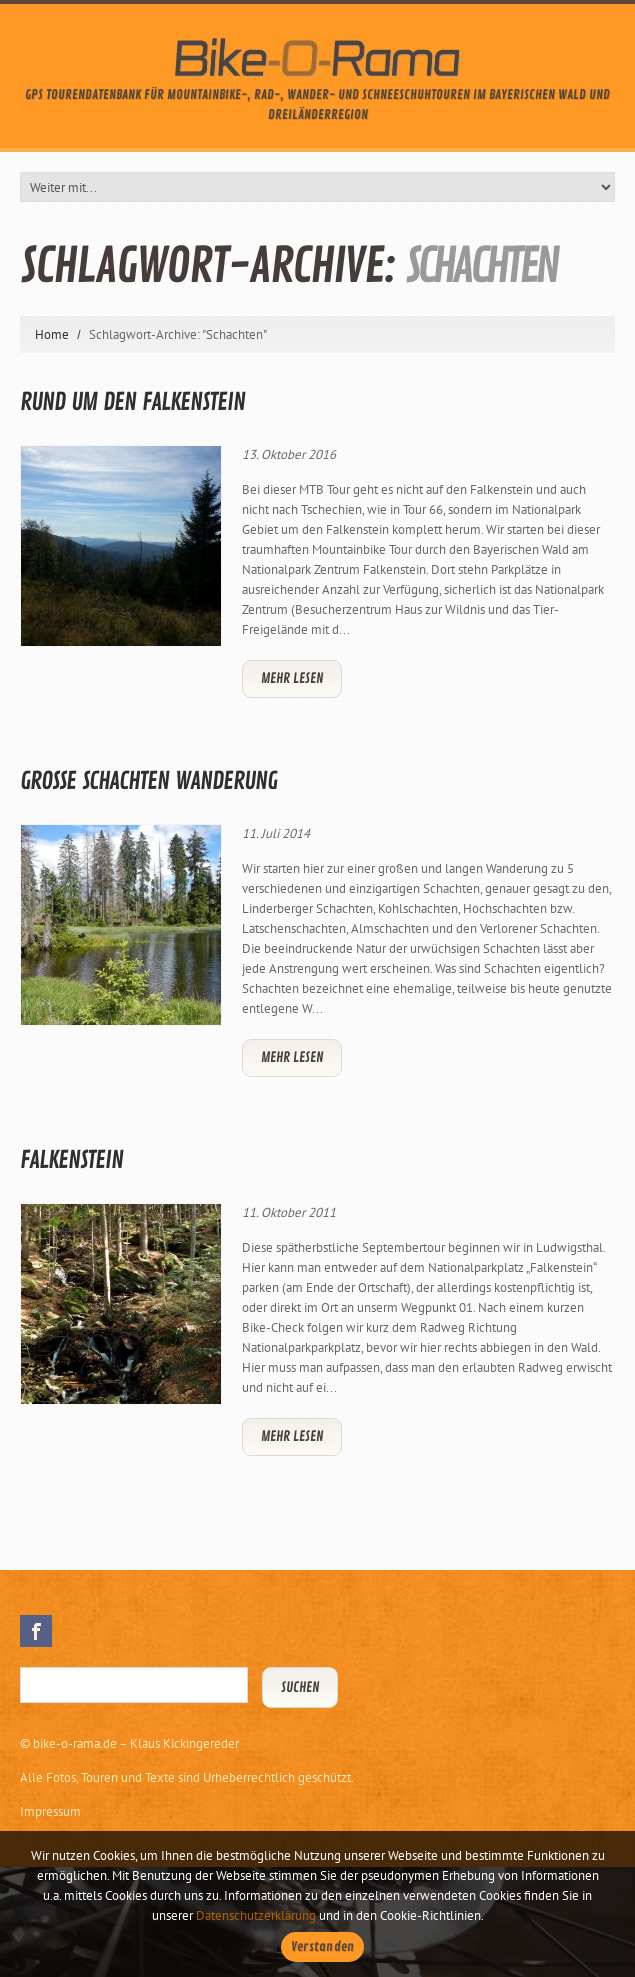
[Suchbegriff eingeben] (134, 1685)
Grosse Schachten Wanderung (148, 781)
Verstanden (323, 1947)
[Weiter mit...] (317, 187)
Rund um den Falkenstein (132, 402)
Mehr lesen (292, 678)
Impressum (50, 1811)
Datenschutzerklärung (256, 1915)
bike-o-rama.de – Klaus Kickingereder (136, 1743)
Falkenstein (71, 1160)
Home (52, 334)
